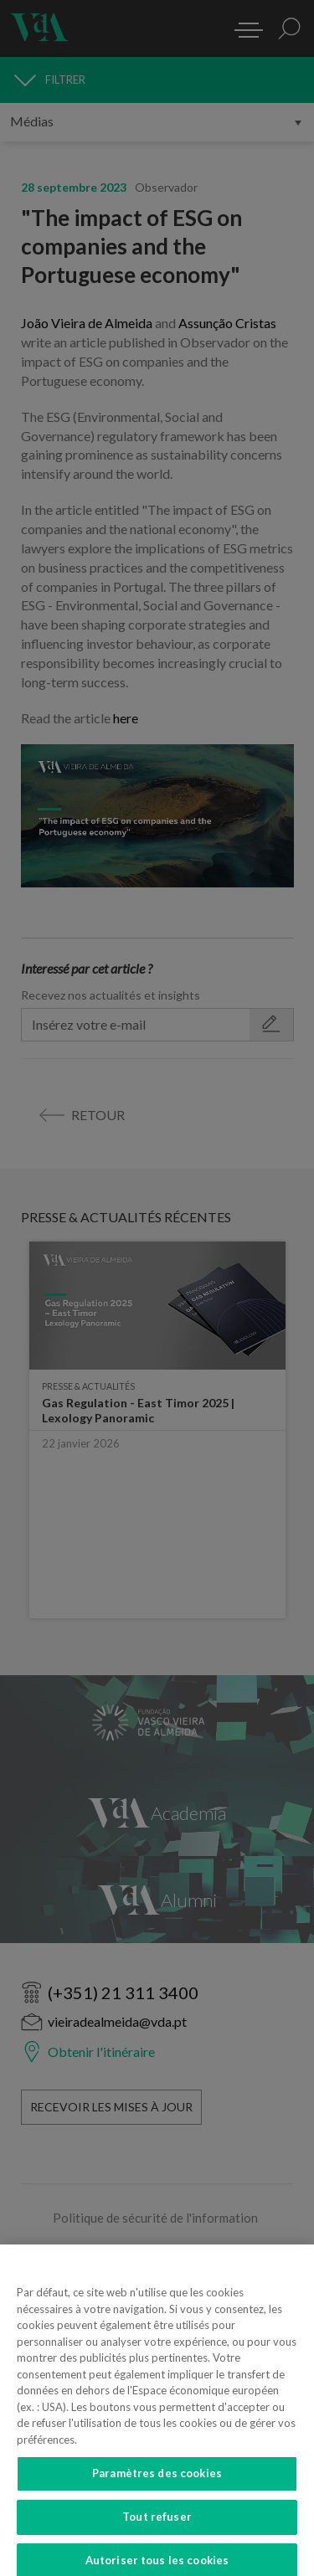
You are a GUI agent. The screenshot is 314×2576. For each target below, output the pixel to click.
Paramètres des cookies (157, 2480)
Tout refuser (157, 2524)
